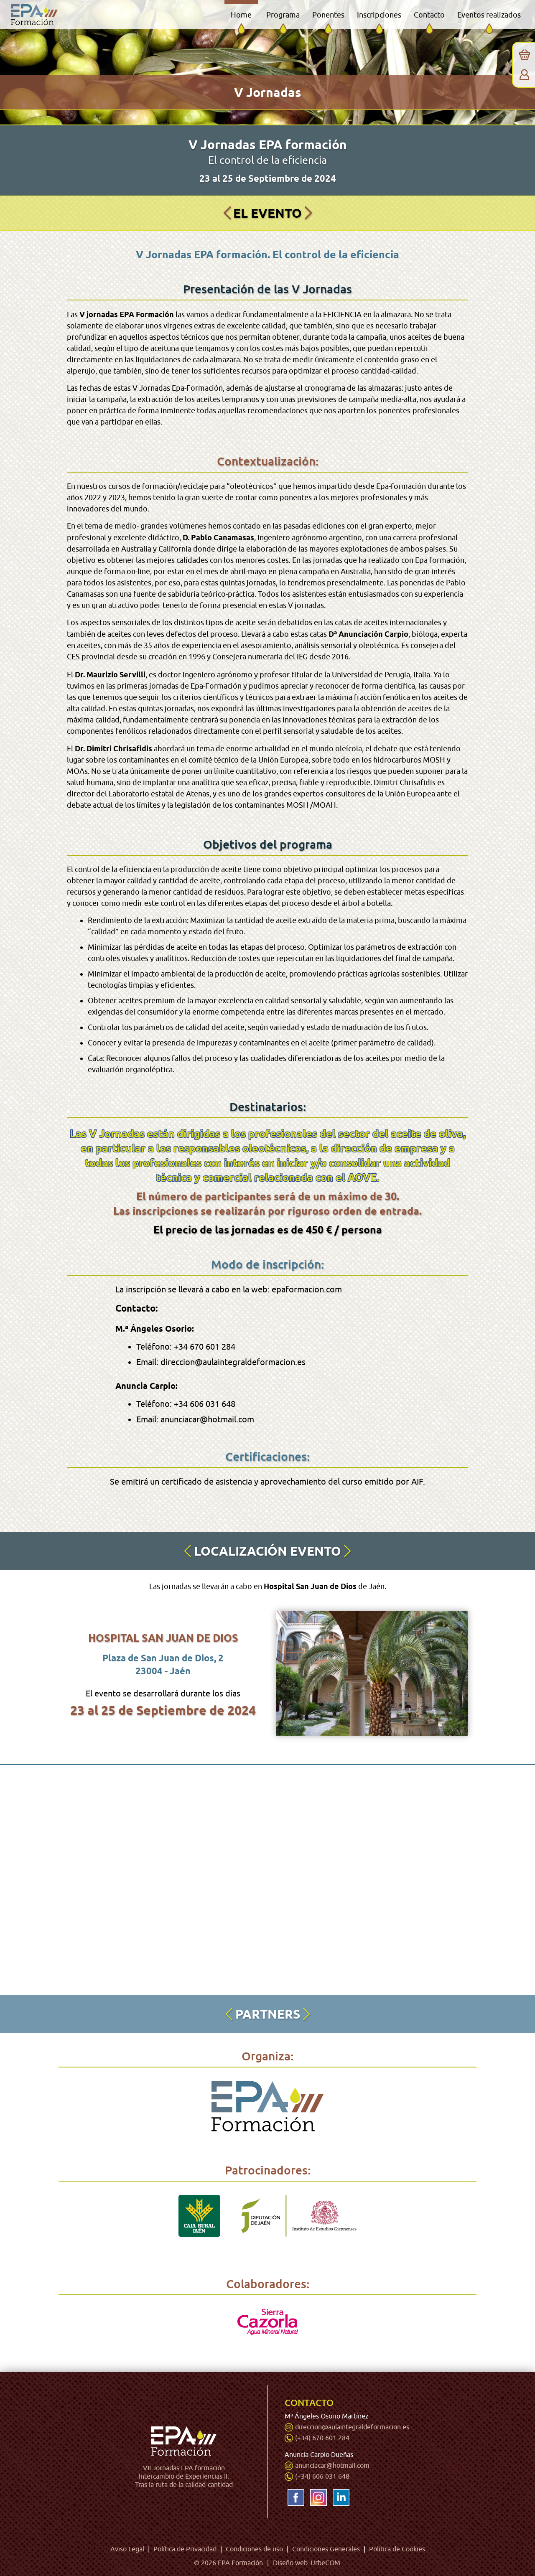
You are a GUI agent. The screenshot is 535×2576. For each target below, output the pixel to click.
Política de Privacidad (185, 2547)
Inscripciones (379, 15)
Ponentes (328, 15)
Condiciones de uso (254, 2547)
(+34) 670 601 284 (322, 2437)
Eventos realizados (489, 15)
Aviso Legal (127, 2547)
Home (241, 15)
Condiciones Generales (326, 2547)
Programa (283, 15)
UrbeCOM (325, 2561)
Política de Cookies (397, 2547)
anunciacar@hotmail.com (332, 2464)
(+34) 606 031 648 (322, 2475)
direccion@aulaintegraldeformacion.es (352, 2427)
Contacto (429, 15)
